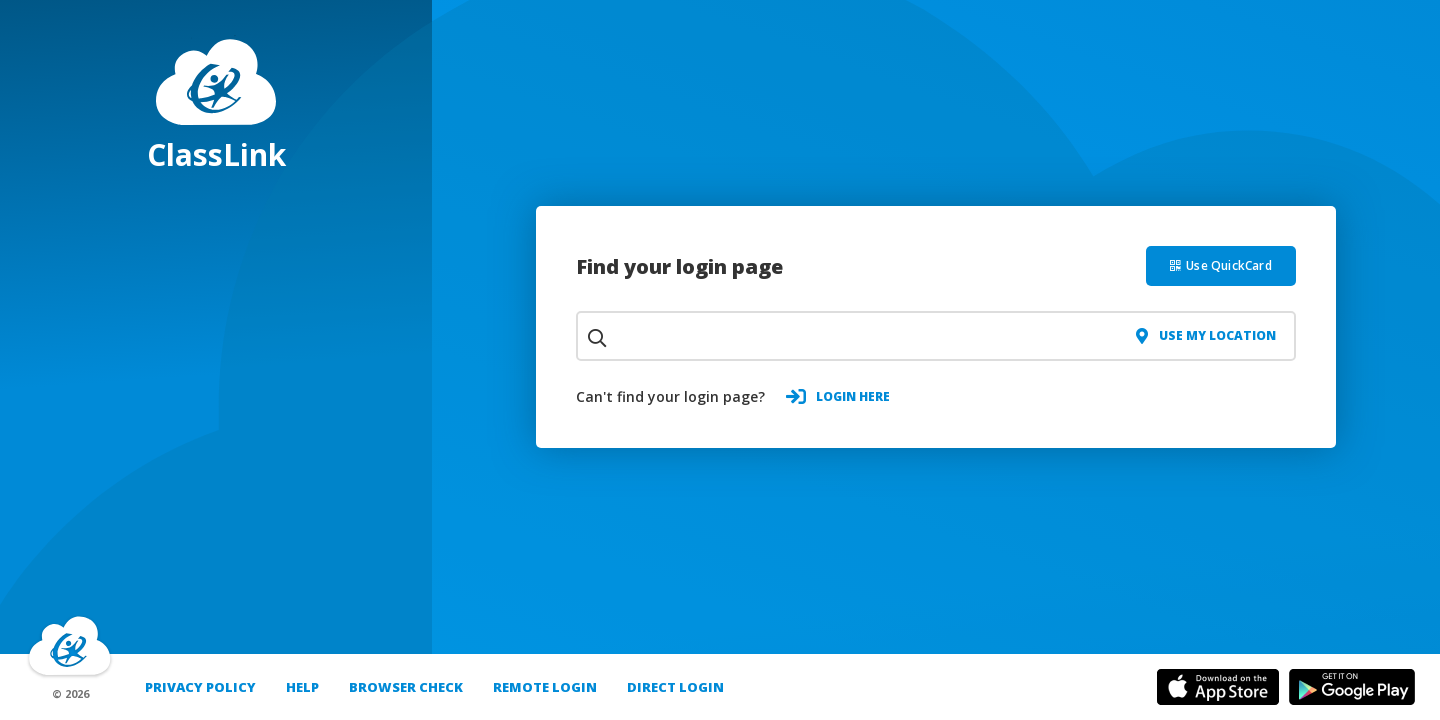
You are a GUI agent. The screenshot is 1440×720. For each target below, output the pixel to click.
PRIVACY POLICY (200, 687)
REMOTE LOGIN (545, 687)
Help (302, 687)
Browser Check (406, 687)
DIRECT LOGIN (675, 687)
